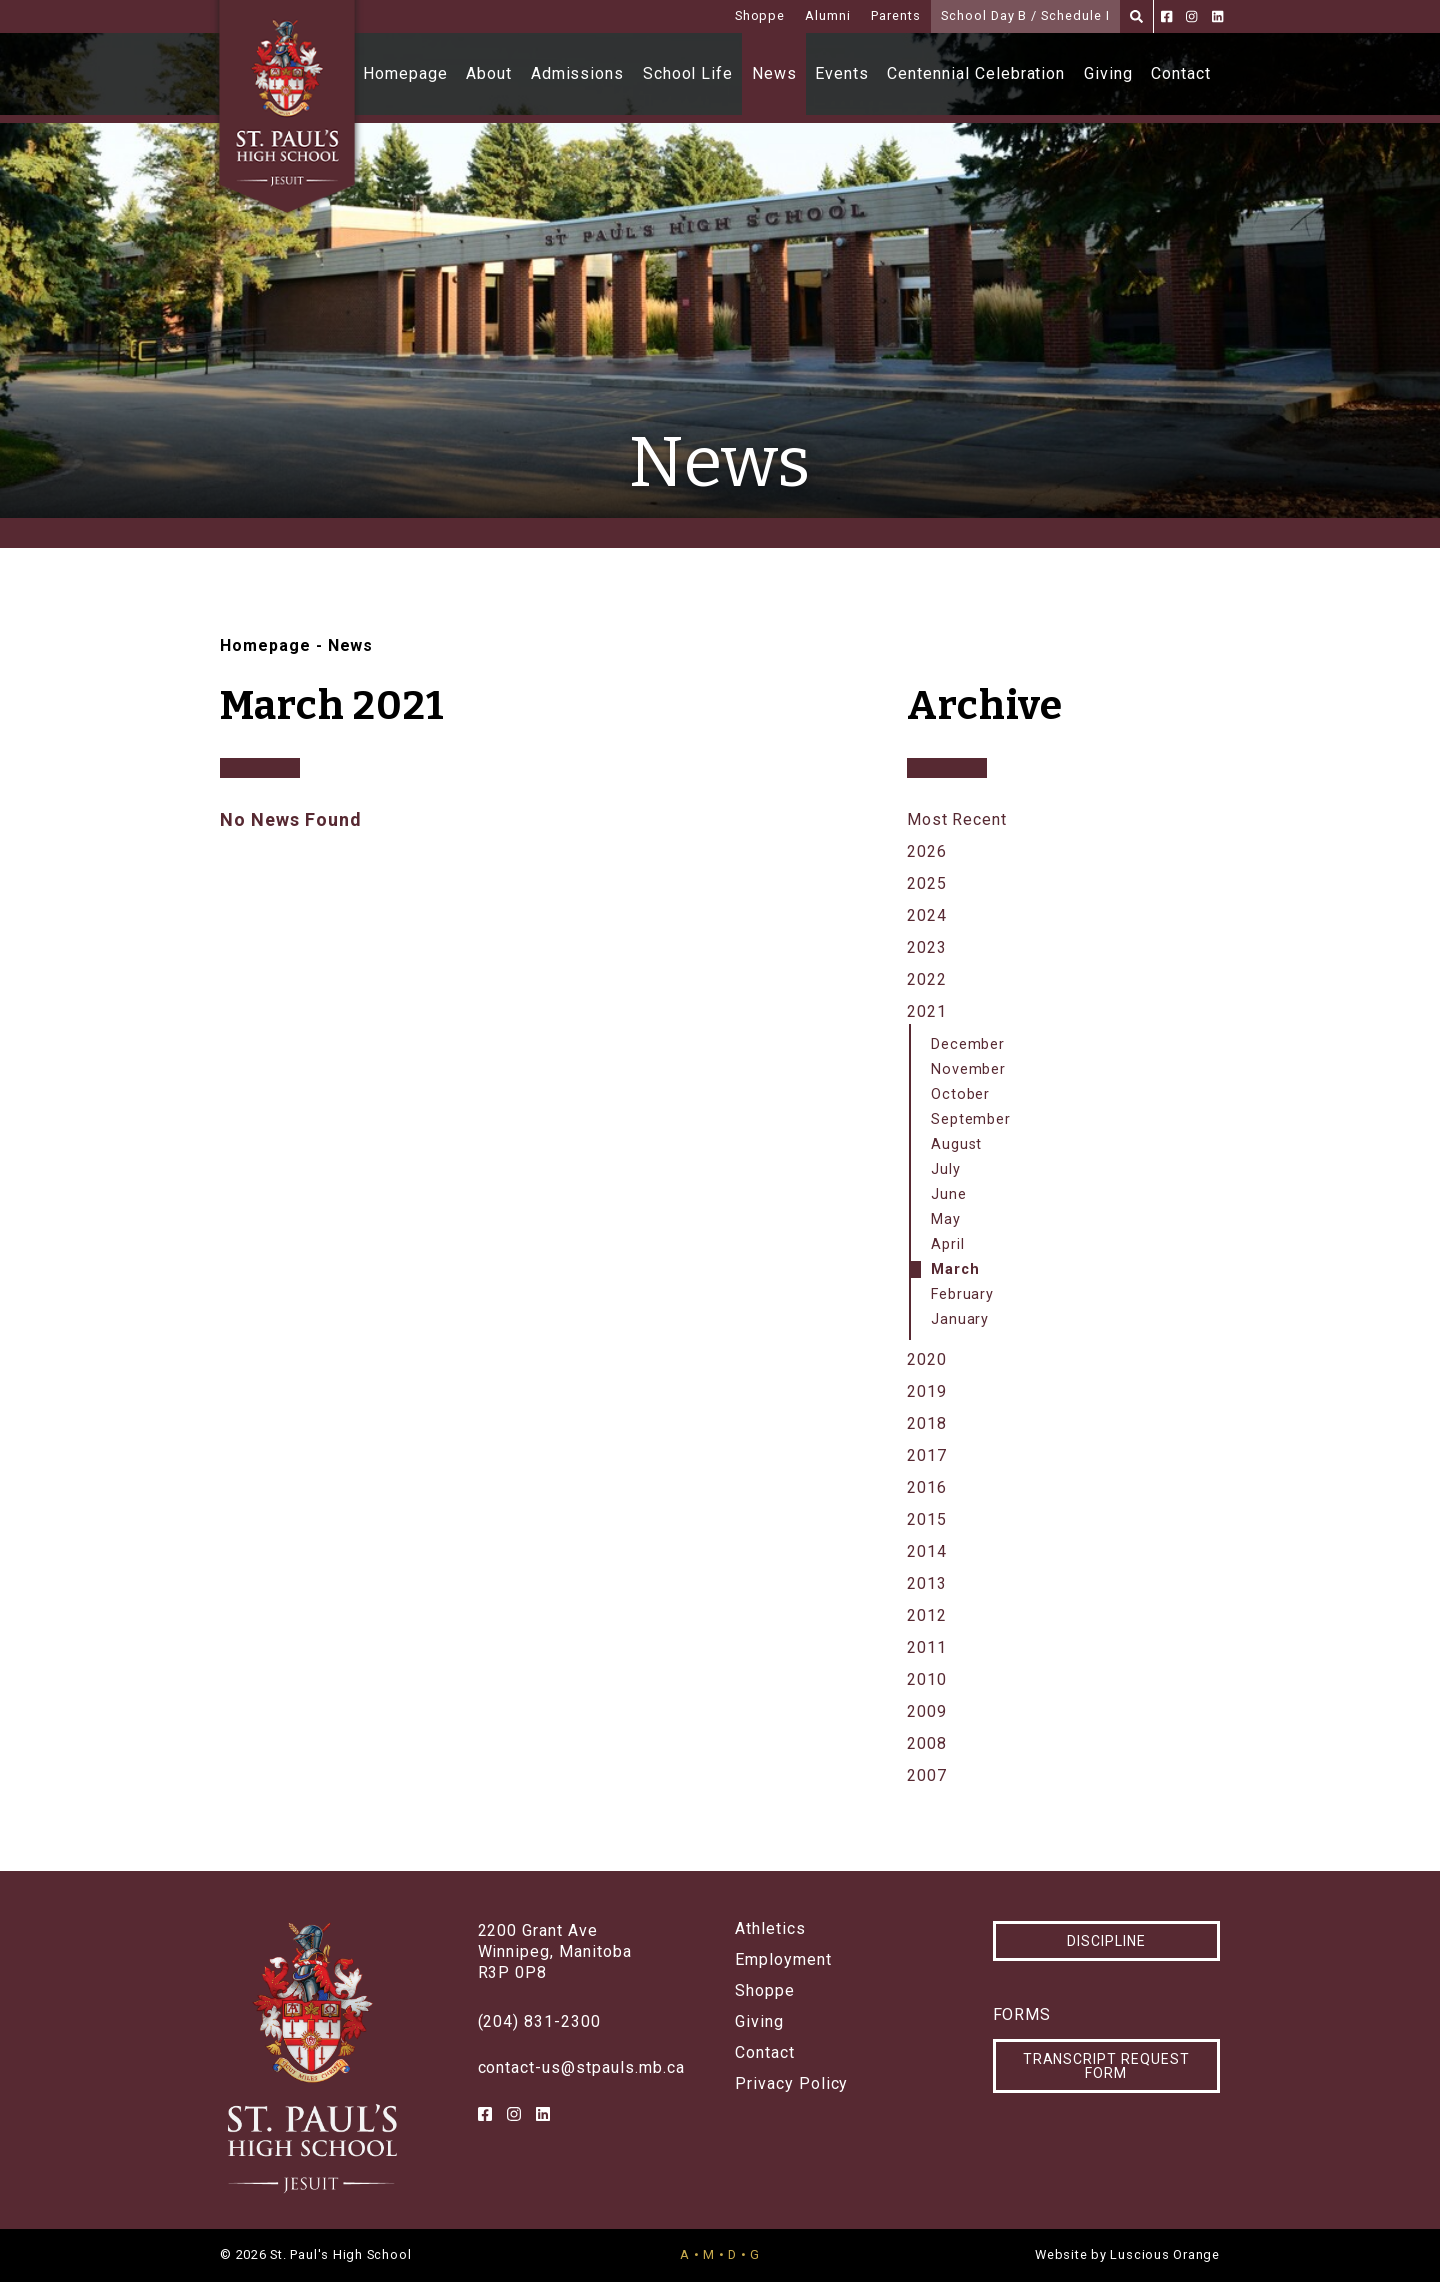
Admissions (578, 73)
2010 (927, 1679)
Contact (1181, 73)
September (971, 1119)
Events (842, 73)
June (949, 1194)
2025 (927, 883)
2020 (927, 1359)
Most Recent (957, 819)
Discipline (1106, 1941)
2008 (927, 1743)
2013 (927, 1583)
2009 (927, 1711)
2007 (927, 1775)
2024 (927, 915)
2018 (927, 1423)
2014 (927, 1551)
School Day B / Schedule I (1025, 15)
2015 (927, 1519)
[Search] (1136, 16)
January (960, 1319)
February (963, 1294)
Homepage (405, 73)
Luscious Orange (1165, 2254)
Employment (783, 1960)
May (946, 1219)
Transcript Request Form (1106, 2066)
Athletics (770, 1929)
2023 (927, 947)
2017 (927, 1455)
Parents (896, 15)
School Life (688, 73)
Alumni (828, 15)
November (969, 1069)
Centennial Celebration (976, 73)
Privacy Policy (791, 2084)
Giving (1108, 73)
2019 (927, 1391)
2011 (927, 1647)
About (489, 73)
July (946, 1169)
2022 (927, 979)
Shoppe (760, 15)
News (774, 73)
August (957, 1144)
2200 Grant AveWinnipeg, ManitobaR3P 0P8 (555, 1951)
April (948, 1244)
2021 (927, 1011)
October (961, 1094)
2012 (927, 1615)
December (968, 1044)
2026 (927, 851)
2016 (927, 1487)
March (955, 1269)
